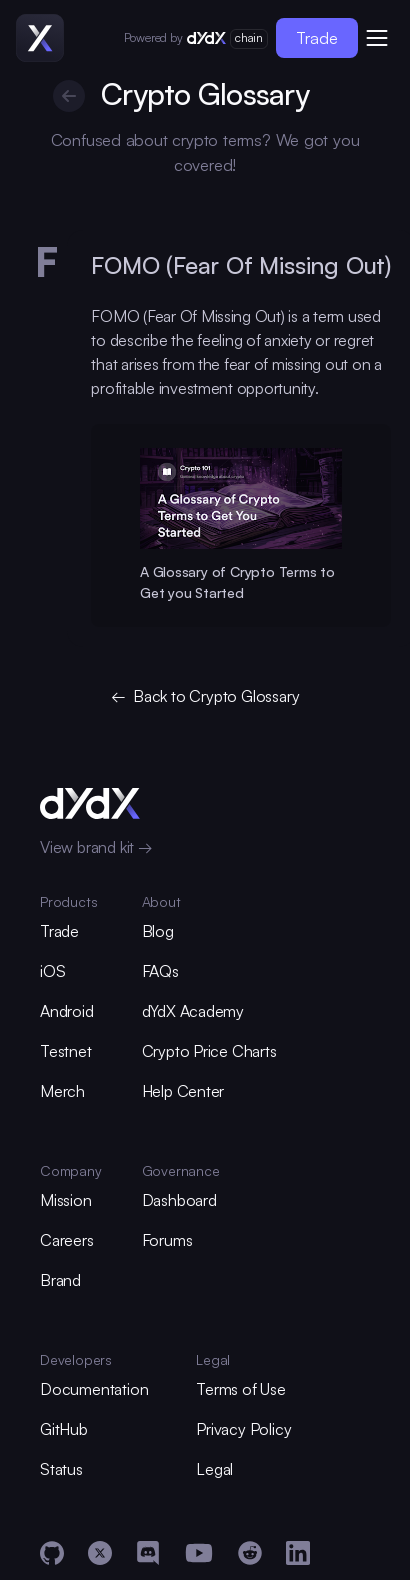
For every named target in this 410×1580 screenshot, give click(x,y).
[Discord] (148, 1553)
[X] (100, 1553)
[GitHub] (52, 1553)
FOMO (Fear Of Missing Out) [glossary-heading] (242, 265)
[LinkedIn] (298, 1553)
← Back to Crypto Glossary (205, 695)
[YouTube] (199, 1553)
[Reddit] (250, 1553)
